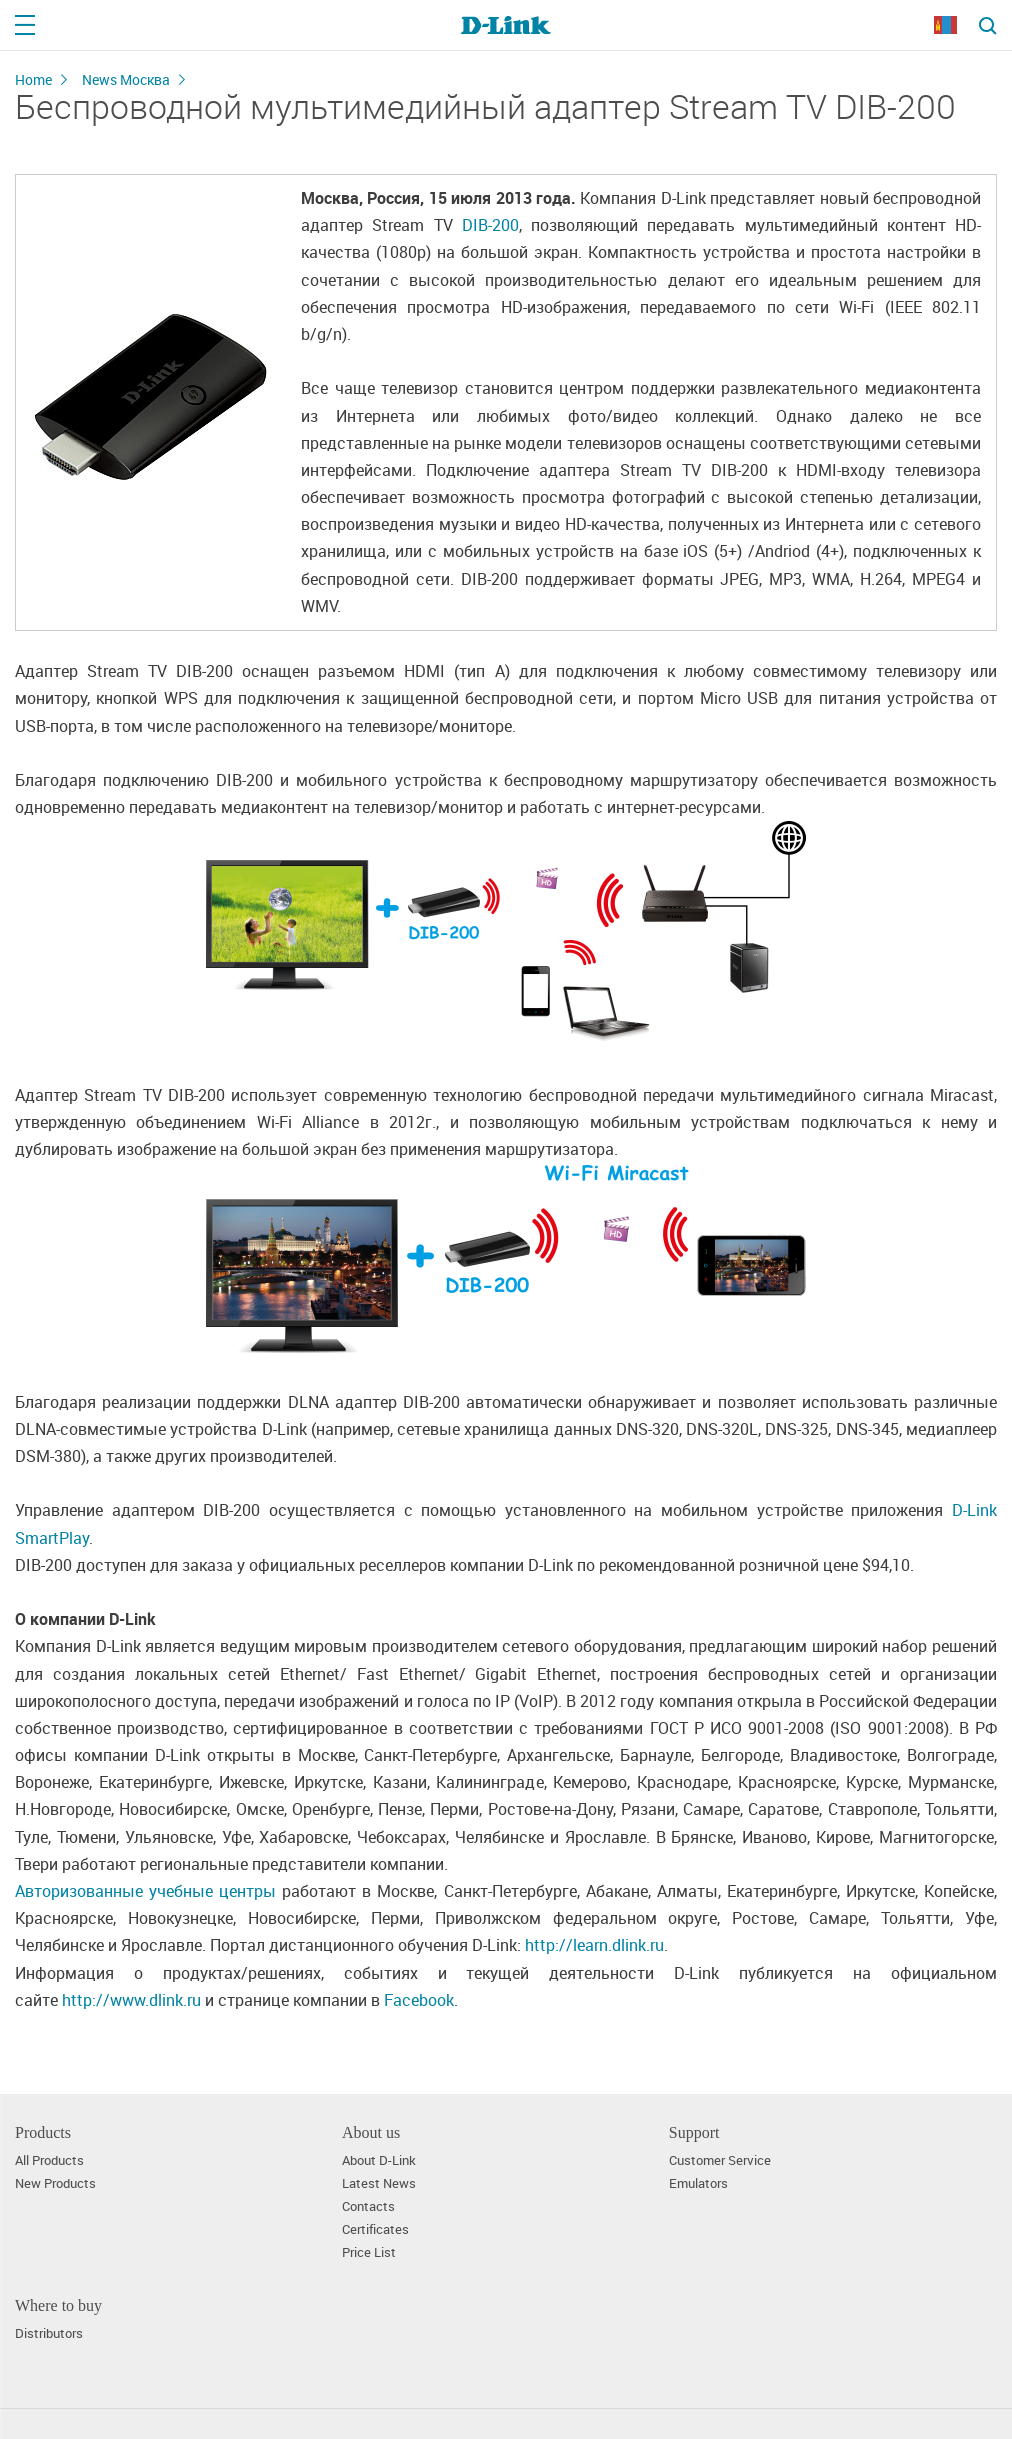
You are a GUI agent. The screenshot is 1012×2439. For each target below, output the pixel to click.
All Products (49, 2160)
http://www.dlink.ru (131, 2000)
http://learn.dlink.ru (594, 1945)
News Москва (126, 79)
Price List (369, 2252)
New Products (55, 2183)
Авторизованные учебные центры (145, 1891)
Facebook (419, 2000)
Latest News (379, 2183)
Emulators (698, 2183)
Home (33, 79)
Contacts (368, 2206)
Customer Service (720, 2160)
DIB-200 (490, 225)
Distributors (49, 2333)
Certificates (375, 2229)
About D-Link (379, 2160)
